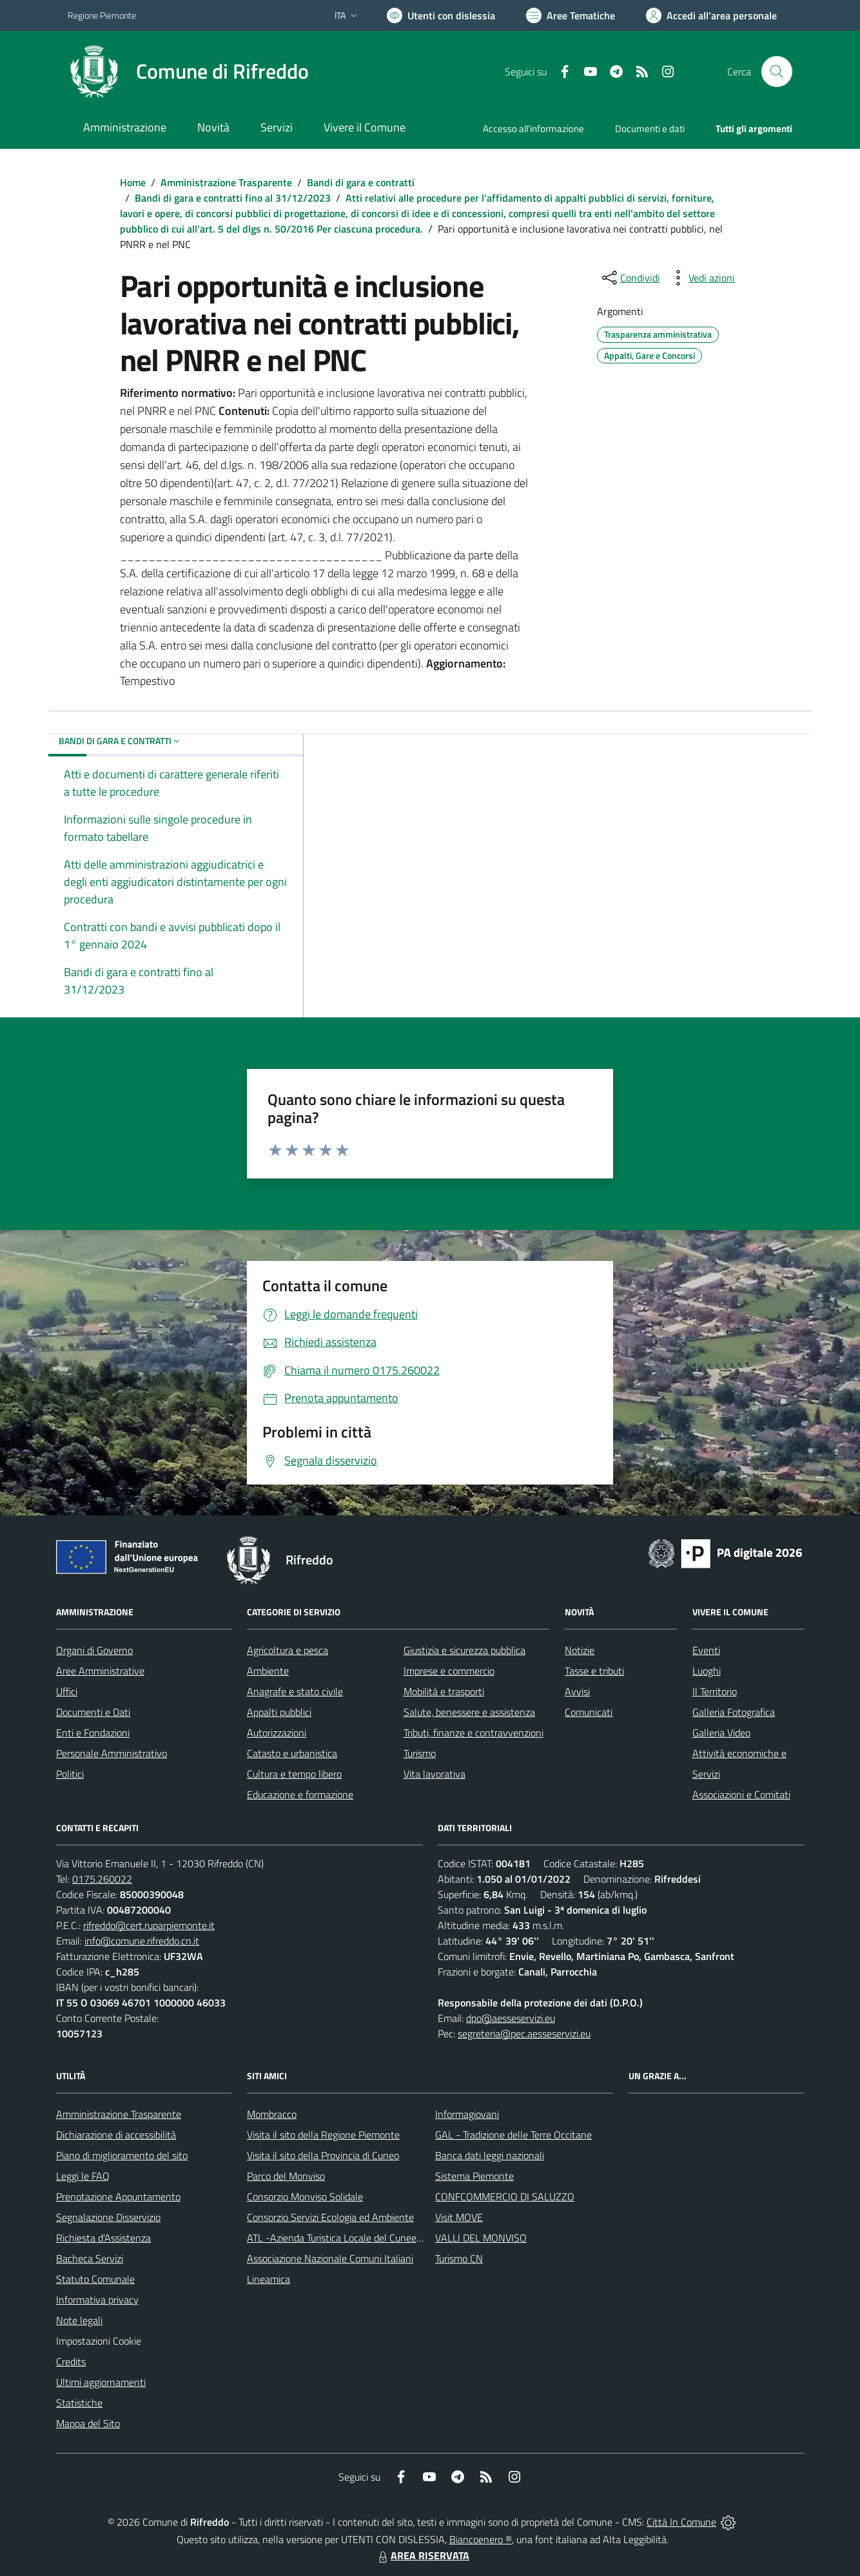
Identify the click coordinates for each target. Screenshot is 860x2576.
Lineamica (268, 2279)
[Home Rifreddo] (188, 71)
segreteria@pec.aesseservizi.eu (524, 2033)
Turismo (420, 1753)
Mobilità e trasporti (444, 1691)
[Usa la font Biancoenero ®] (441, 15)
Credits (71, 2361)
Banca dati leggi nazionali (489, 2155)
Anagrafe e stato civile (295, 1691)
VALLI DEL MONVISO (481, 2237)
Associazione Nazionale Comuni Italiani (330, 2258)
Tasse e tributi (594, 1670)
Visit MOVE (459, 2217)
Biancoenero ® (480, 2539)
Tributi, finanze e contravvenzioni (473, 1732)
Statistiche (79, 2402)
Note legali (79, 2320)
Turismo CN (459, 2258)
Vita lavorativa (434, 1774)
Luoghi (706, 1670)
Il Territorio (714, 1691)
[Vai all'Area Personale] (711, 15)
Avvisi (577, 1691)
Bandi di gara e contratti (361, 182)
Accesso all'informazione (533, 128)
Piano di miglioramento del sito (122, 2155)
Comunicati (588, 1712)
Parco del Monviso (286, 2176)
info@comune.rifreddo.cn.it (141, 1940)
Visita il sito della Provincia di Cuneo (323, 2155)
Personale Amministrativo (111, 1753)
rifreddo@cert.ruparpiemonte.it (149, 1925)
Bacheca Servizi (89, 2258)
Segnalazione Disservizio (108, 2217)
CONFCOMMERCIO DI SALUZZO (504, 2196)
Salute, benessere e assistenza (469, 1712)
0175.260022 (102, 1879)
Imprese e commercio (449, 1670)
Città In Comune (681, 2522)
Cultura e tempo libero (294, 1774)
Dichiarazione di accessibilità (116, 2134)
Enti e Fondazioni (93, 1732)
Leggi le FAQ (83, 2176)
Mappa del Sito (88, 2423)
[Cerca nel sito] (776, 71)
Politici (70, 1774)
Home (133, 182)
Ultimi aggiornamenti (101, 2382)
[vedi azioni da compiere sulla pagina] (701, 277)
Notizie (579, 1650)
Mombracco (272, 2114)
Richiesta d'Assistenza (103, 2237)
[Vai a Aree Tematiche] (570, 15)
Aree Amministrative (100, 1670)
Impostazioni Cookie (98, 2341)
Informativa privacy (97, 2299)
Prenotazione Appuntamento (118, 2196)
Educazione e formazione (300, 1794)
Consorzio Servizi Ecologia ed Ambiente (330, 2217)
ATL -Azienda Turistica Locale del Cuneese (336, 2237)
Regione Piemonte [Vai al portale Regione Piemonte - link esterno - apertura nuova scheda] (102, 15)
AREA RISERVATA (422, 2555)
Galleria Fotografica (733, 1712)
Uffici (66, 1691)
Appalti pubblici (279, 1712)
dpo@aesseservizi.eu (510, 2018)
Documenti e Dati (93, 1712)
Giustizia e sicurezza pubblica (464, 1650)
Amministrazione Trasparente (226, 182)
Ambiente (268, 1670)
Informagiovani (467, 2114)
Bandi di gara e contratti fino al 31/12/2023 (233, 198)
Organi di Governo (94, 1650)
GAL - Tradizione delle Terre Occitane (513, 2134)
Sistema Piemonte (474, 2176)
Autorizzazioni (276, 1732)
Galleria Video (721, 1732)
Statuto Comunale (95, 2279)
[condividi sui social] (630, 277)
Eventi (706, 1650)
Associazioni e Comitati (741, 1794)
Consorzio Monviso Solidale (305, 2196)
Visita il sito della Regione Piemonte (323, 2134)
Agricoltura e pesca (287, 1650)
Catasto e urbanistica (292, 1753)
